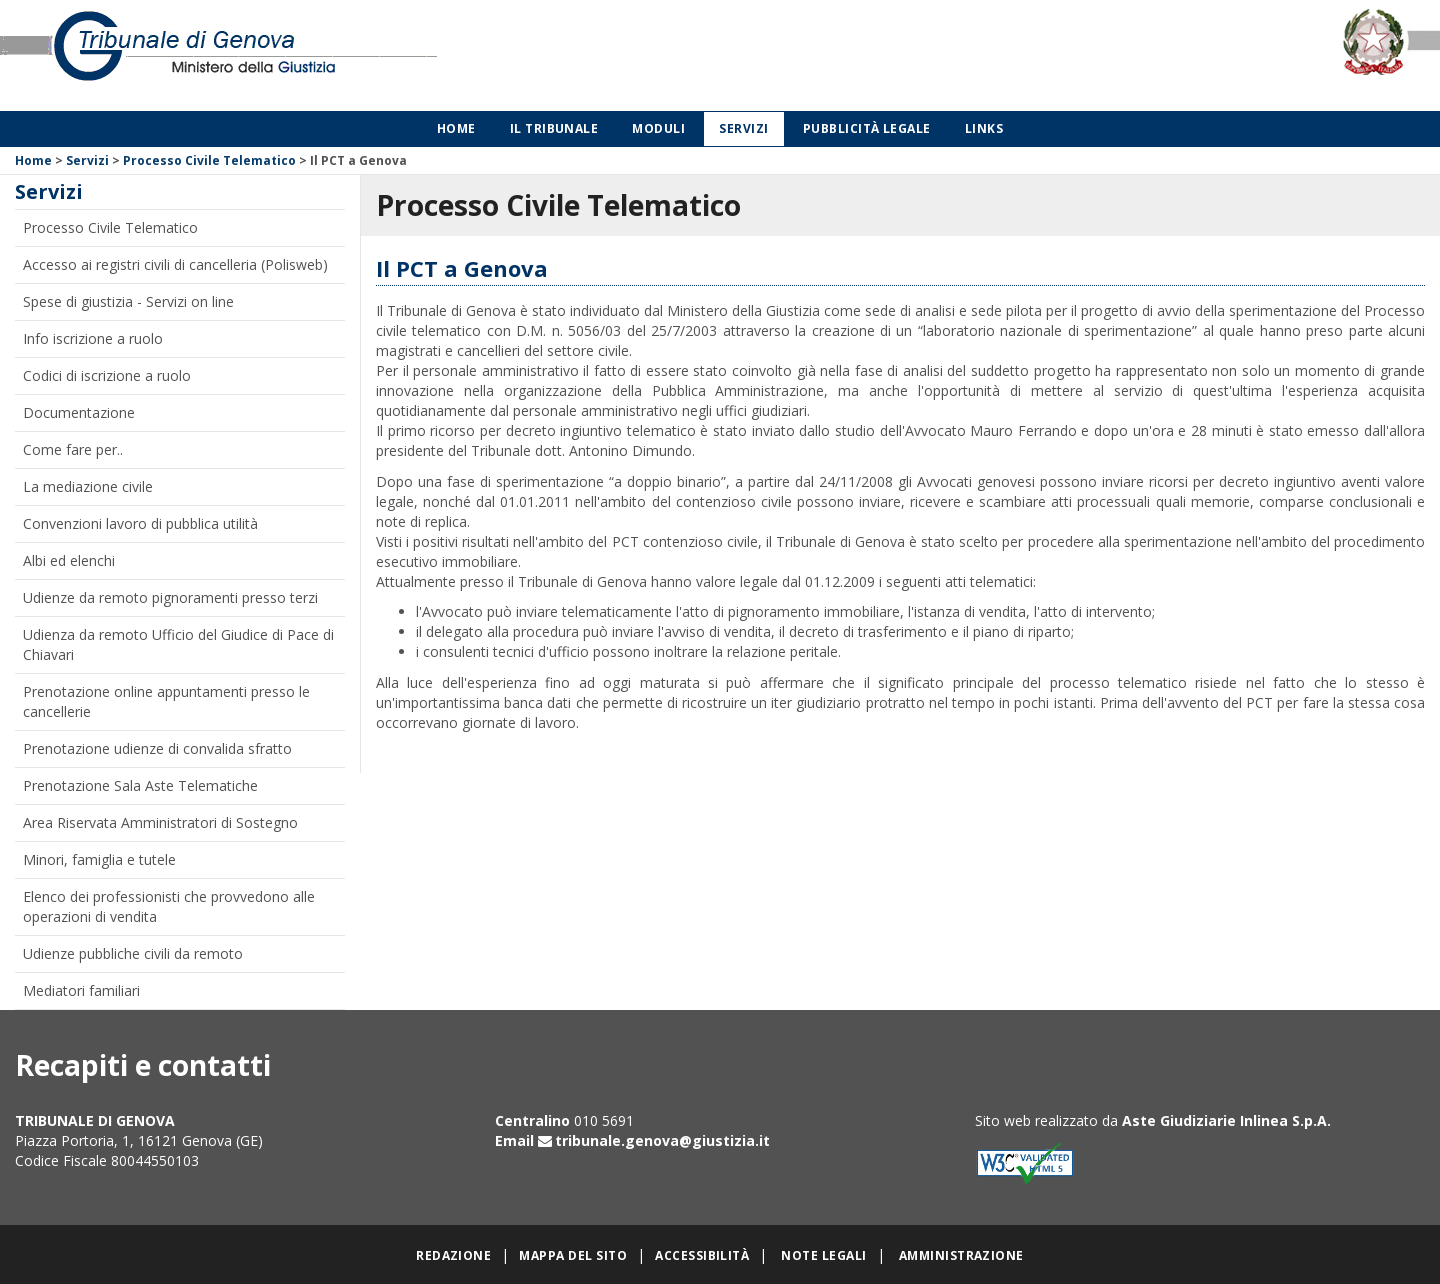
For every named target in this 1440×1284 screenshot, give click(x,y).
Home (456, 128)
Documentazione (79, 412)
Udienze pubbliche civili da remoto (133, 953)
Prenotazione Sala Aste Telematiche (140, 785)
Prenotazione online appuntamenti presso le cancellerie (166, 701)
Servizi (743, 128)
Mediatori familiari (81, 990)
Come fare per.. (73, 449)
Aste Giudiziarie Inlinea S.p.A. (1226, 1120)
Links (984, 128)
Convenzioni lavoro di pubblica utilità (140, 523)
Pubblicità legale (867, 128)
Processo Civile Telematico (209, 160)
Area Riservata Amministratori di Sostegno (160, 822)
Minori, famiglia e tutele (99, 859)
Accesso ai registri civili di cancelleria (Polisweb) (175, 264)
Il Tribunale (554, 128)
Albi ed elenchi (69, 560)
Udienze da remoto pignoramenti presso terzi (170, 597)
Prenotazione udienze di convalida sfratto (157, 748)
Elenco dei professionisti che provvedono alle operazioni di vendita (169, 906)
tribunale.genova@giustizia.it (662, 1140)
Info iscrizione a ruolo (93, 338)
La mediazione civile (88, 486)
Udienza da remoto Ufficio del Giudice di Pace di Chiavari (178, 644)
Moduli (658, 128)
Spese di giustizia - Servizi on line (128, 301)
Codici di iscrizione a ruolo (107, 375)
